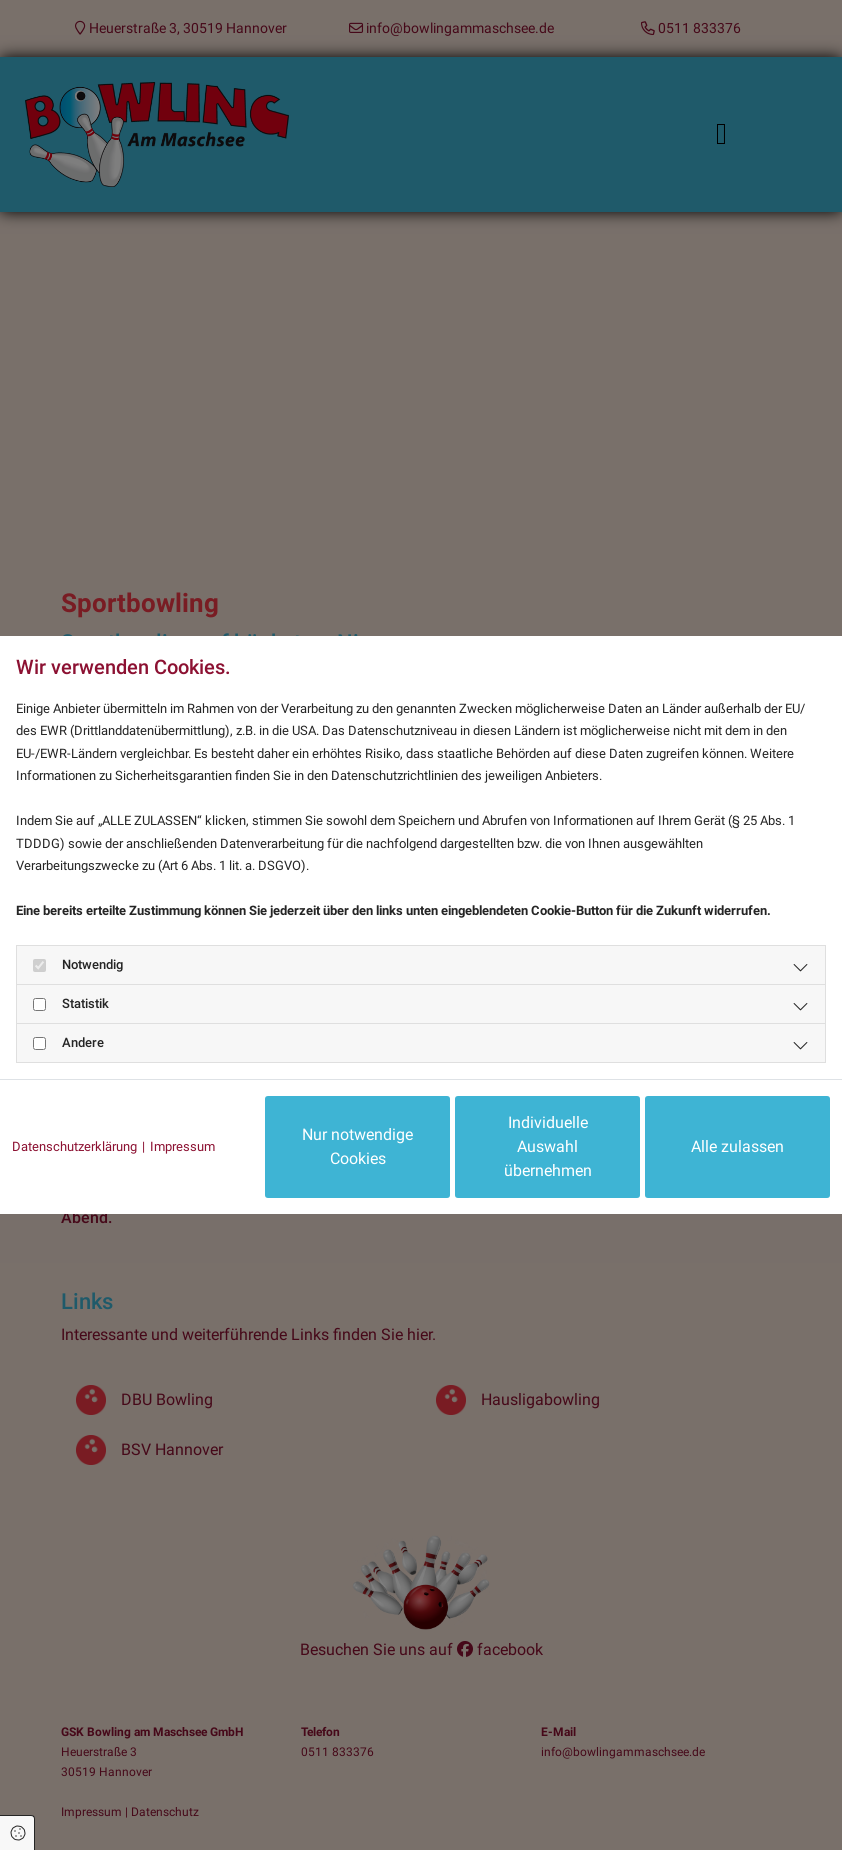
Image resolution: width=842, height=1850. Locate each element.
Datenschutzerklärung (74, 1146)
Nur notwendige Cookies (357, 1146)
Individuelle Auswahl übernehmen (548, 1146)
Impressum (182, 1146)
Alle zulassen (737, 1146)
